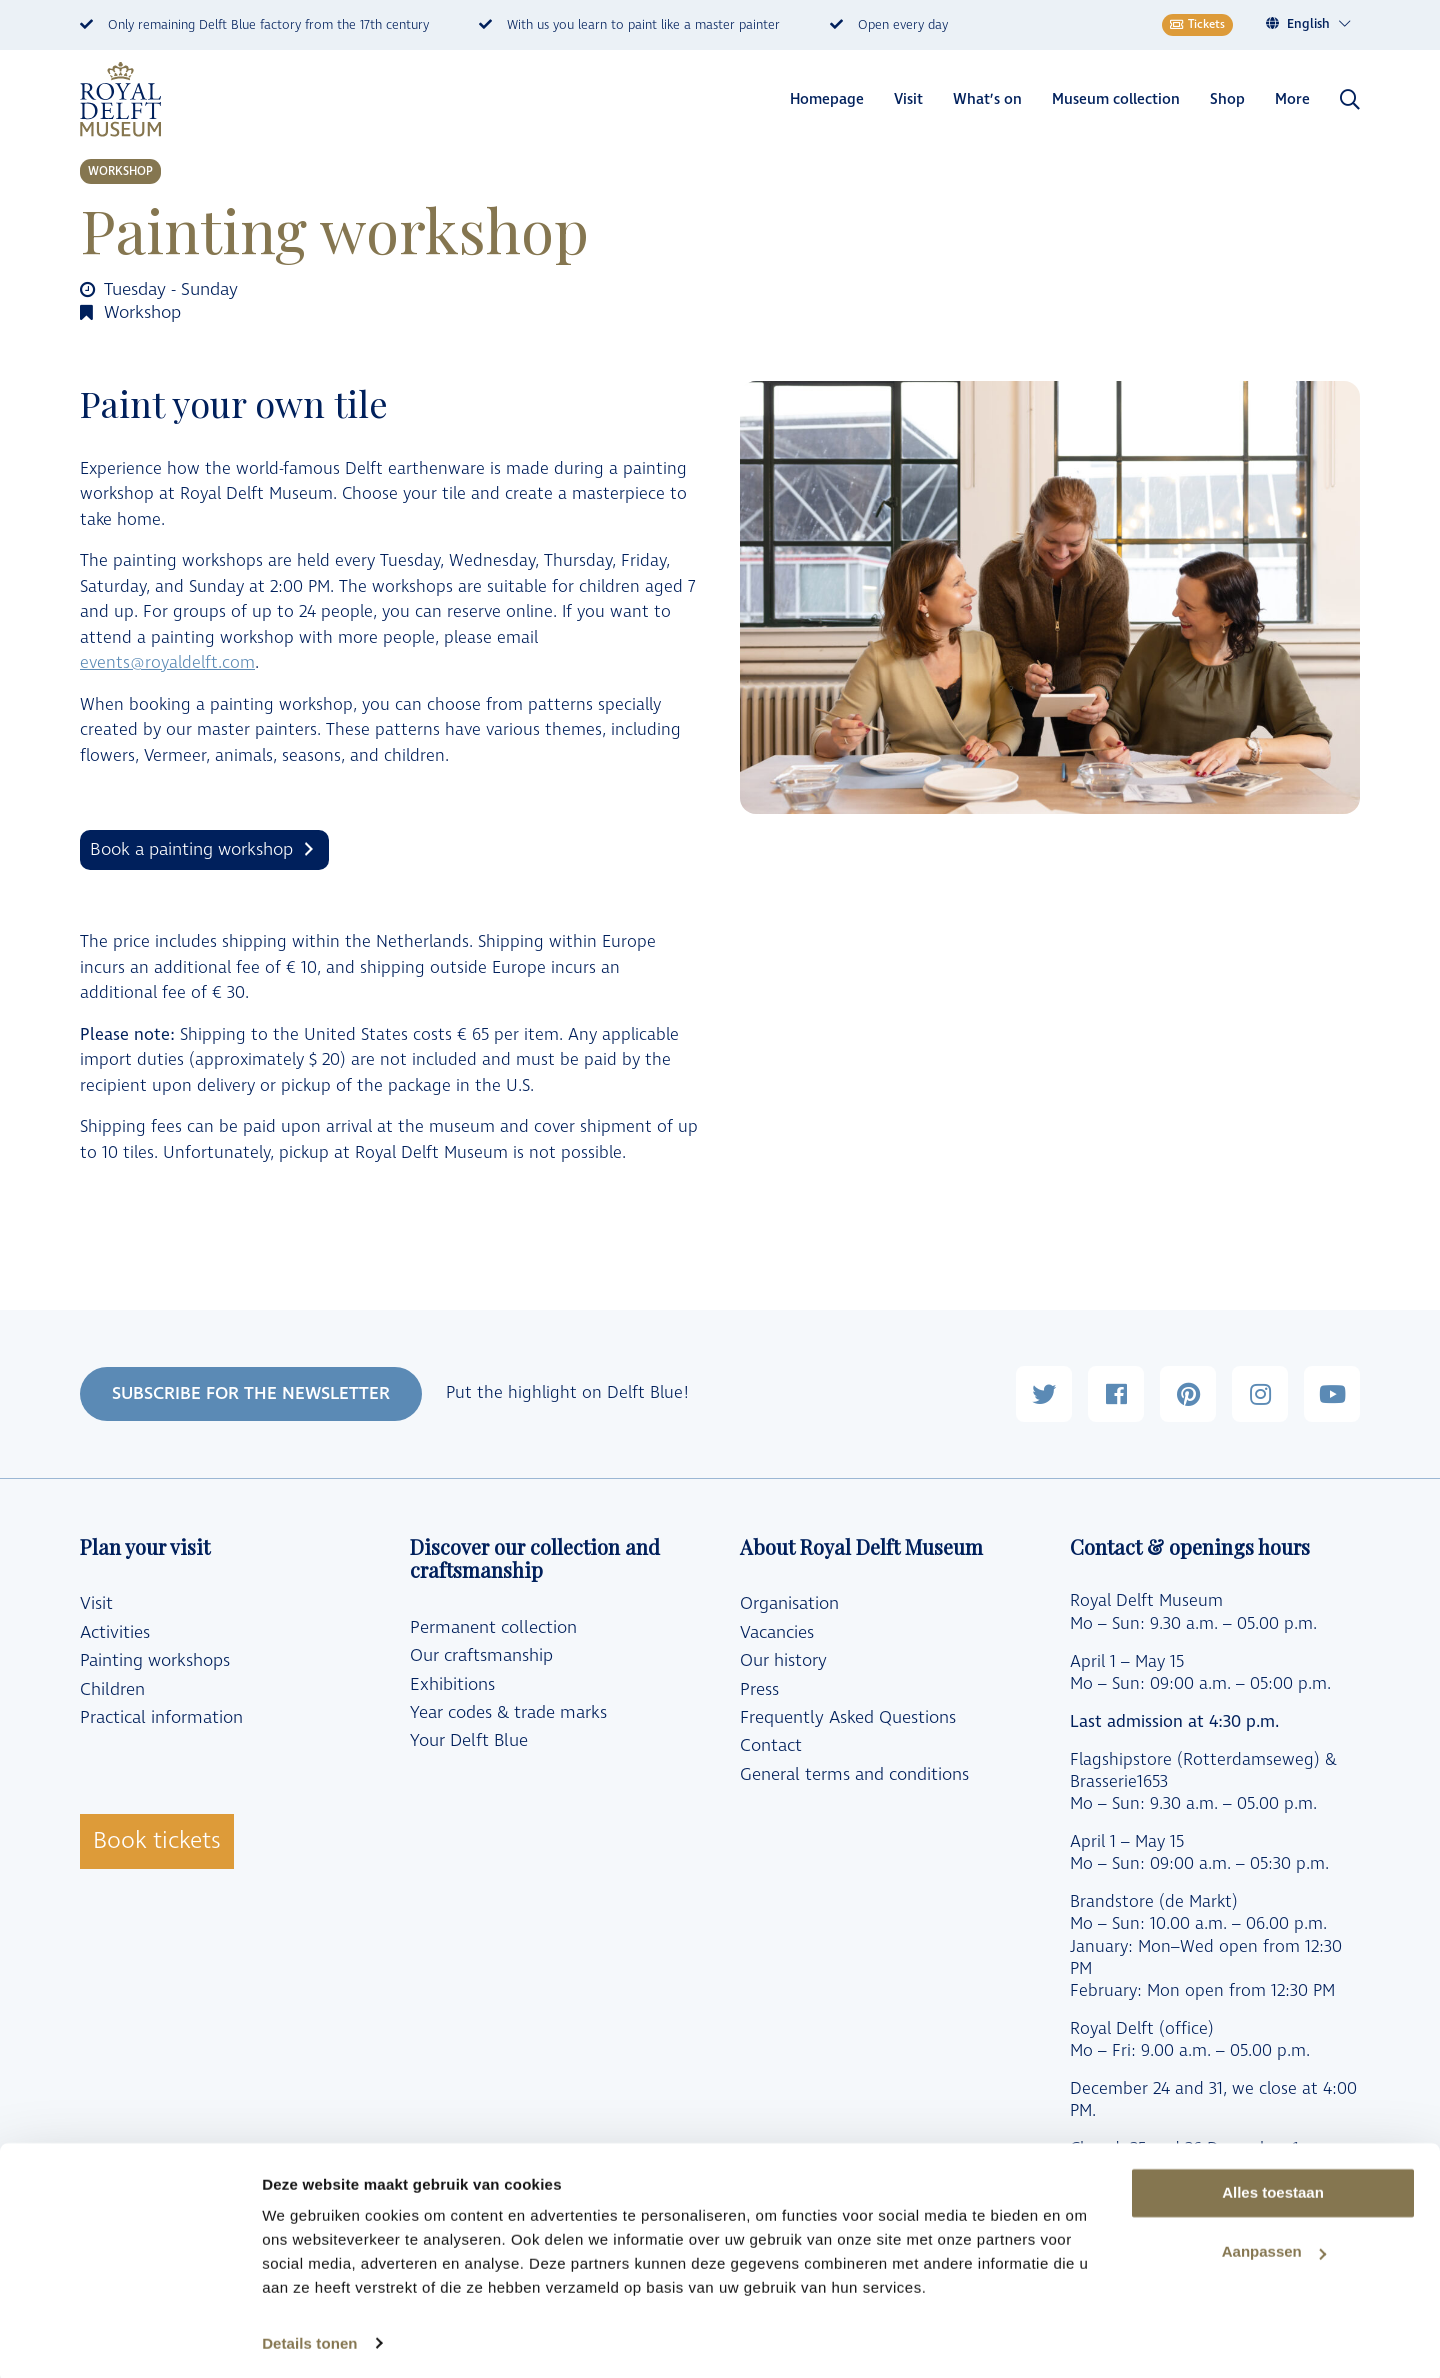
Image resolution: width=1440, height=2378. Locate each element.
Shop (1227, 99)
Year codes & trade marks (508, 1713)
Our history (783, 1661)
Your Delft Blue (469, 1741)
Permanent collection (493, 1628)
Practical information (161, 1718)
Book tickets (157, 1841)
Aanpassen (1274, 2247)
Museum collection (1116, 99)
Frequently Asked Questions (848, 1718)
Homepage (827, 99)
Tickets (1197, 24)
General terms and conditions (854, 1775)
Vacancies (777, 1633)
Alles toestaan (1273, 2188)
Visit (908, 99)
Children (112, 1690)
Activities (115, 1633)
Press (759, 1690)
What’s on (987, 99)
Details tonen (309, 2338)
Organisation (789, 1604)
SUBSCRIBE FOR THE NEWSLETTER (251, 1393)
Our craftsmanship (481, 1656)
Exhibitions (452, 1685)
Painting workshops (155, 1661)
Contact (771, 1746)
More (1292, 99)
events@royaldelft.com (167, 663)
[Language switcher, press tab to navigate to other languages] (1319, 24)
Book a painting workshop (191, 849)
